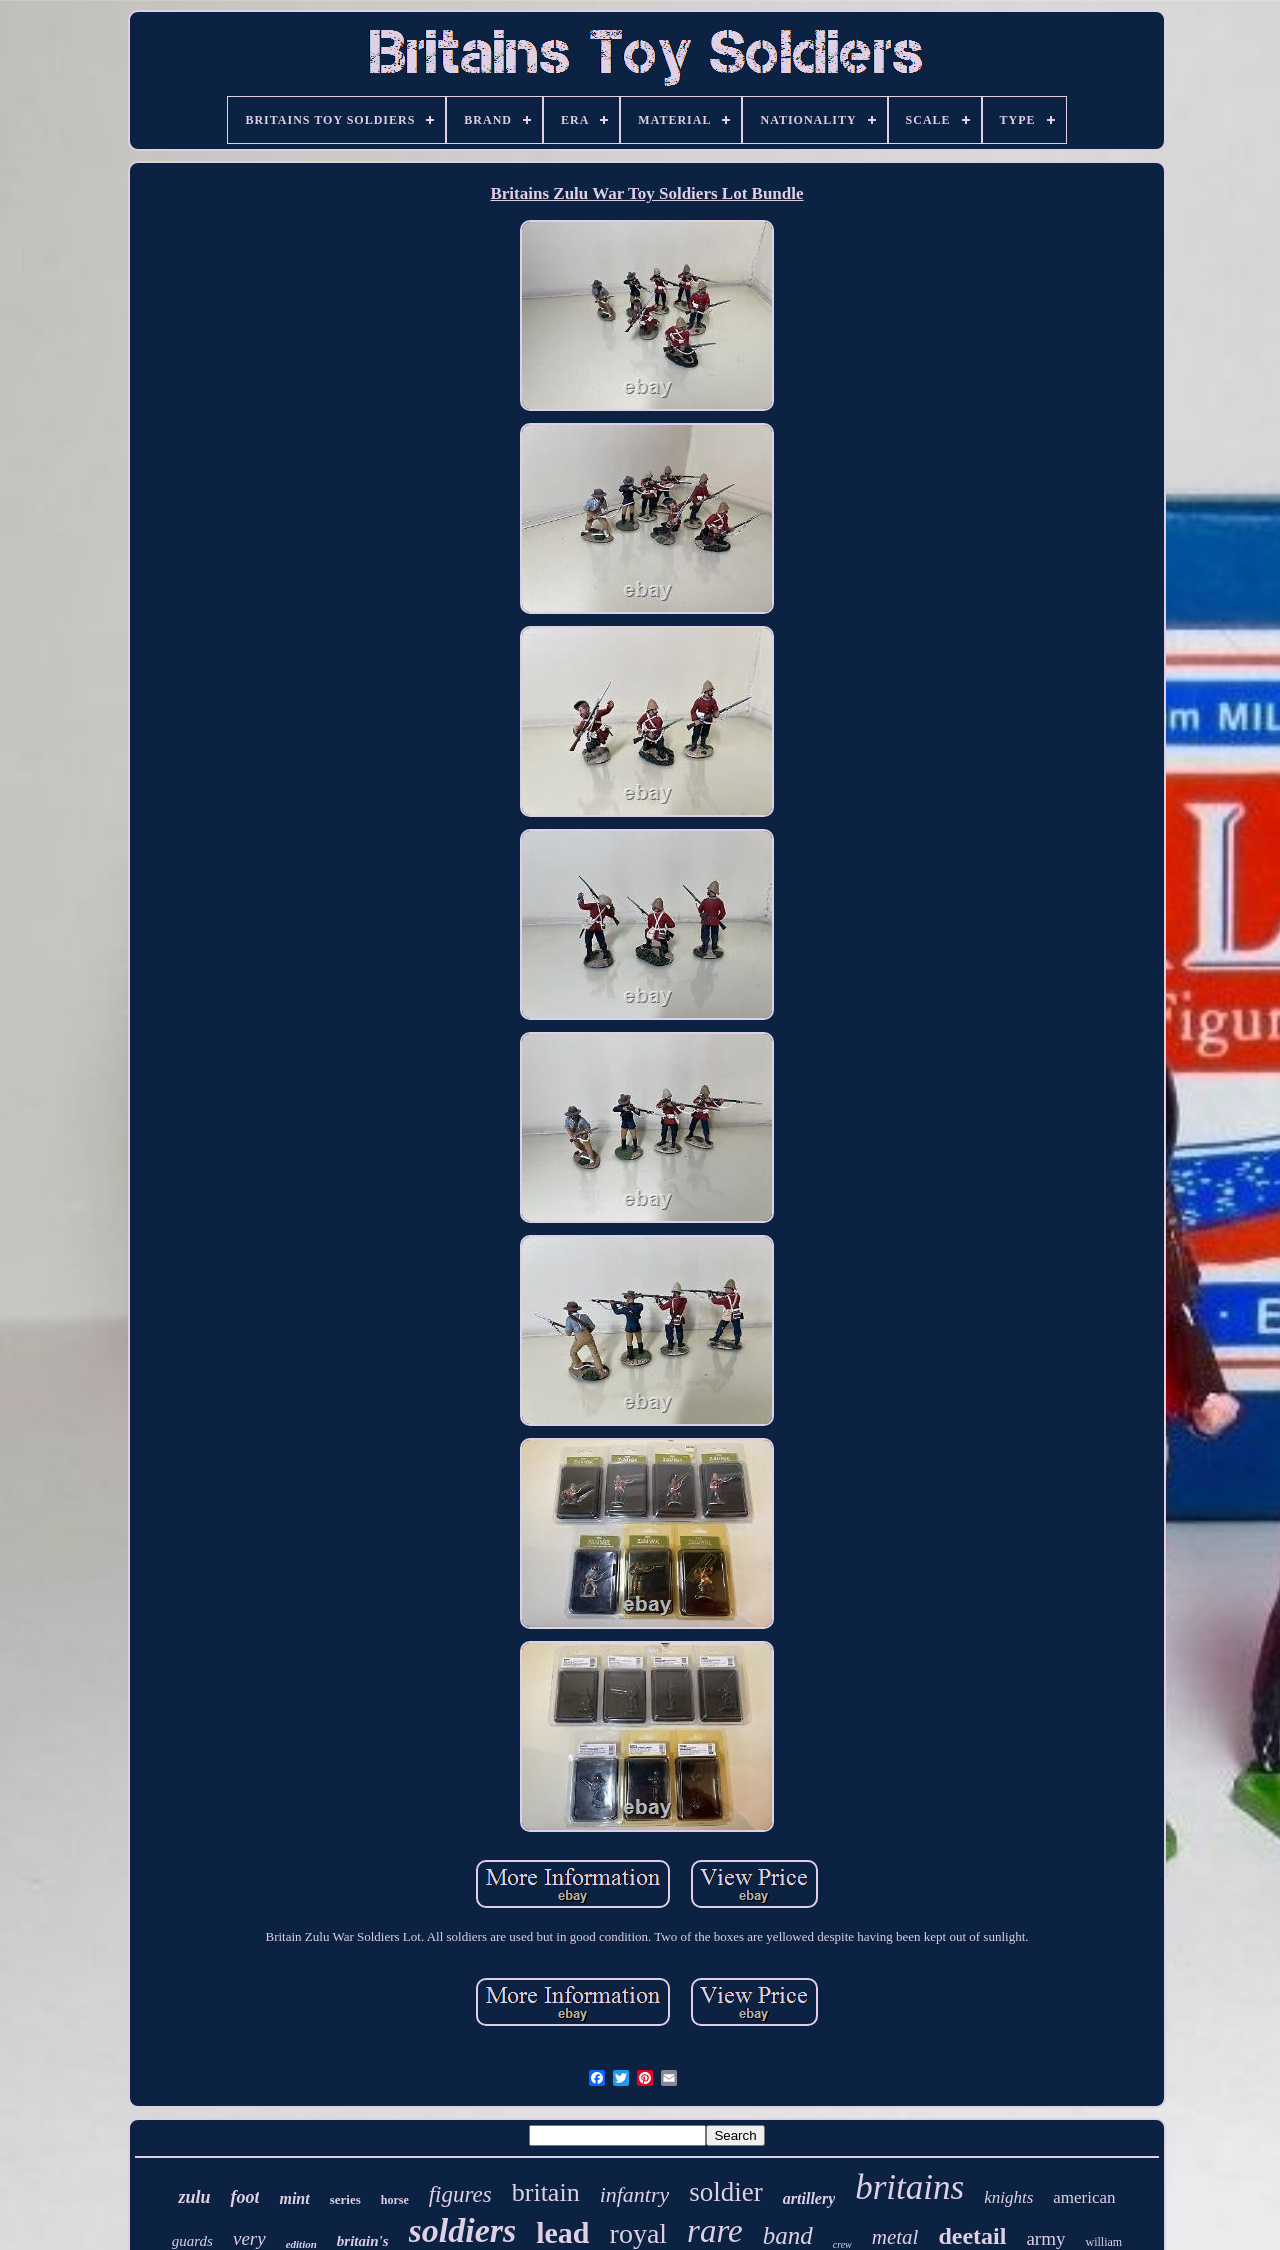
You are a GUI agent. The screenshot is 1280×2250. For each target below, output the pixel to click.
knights (1008, 2197)
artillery (809, 2198)
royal (639, 2233)
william (1103, 2242)
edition (301, 2244)
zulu (194, 2197)
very (249, 2238)
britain (546, 2192)
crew (842, 2244)
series (345, 2199)
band (788, 2235)
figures (460, 2194)
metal (895, 2237)
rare (715, 2231)
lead (562, 2232)
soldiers (463, 2230)
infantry (635, 2194)
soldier (726, 2192)
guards (192, 2241)
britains (909, 2187)
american (1084, 2197)
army (1045, 2238)
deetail (972, 2236)
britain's (363, 2241)
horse (395, 2200)
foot (244, 2197)
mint (294, 2198)
